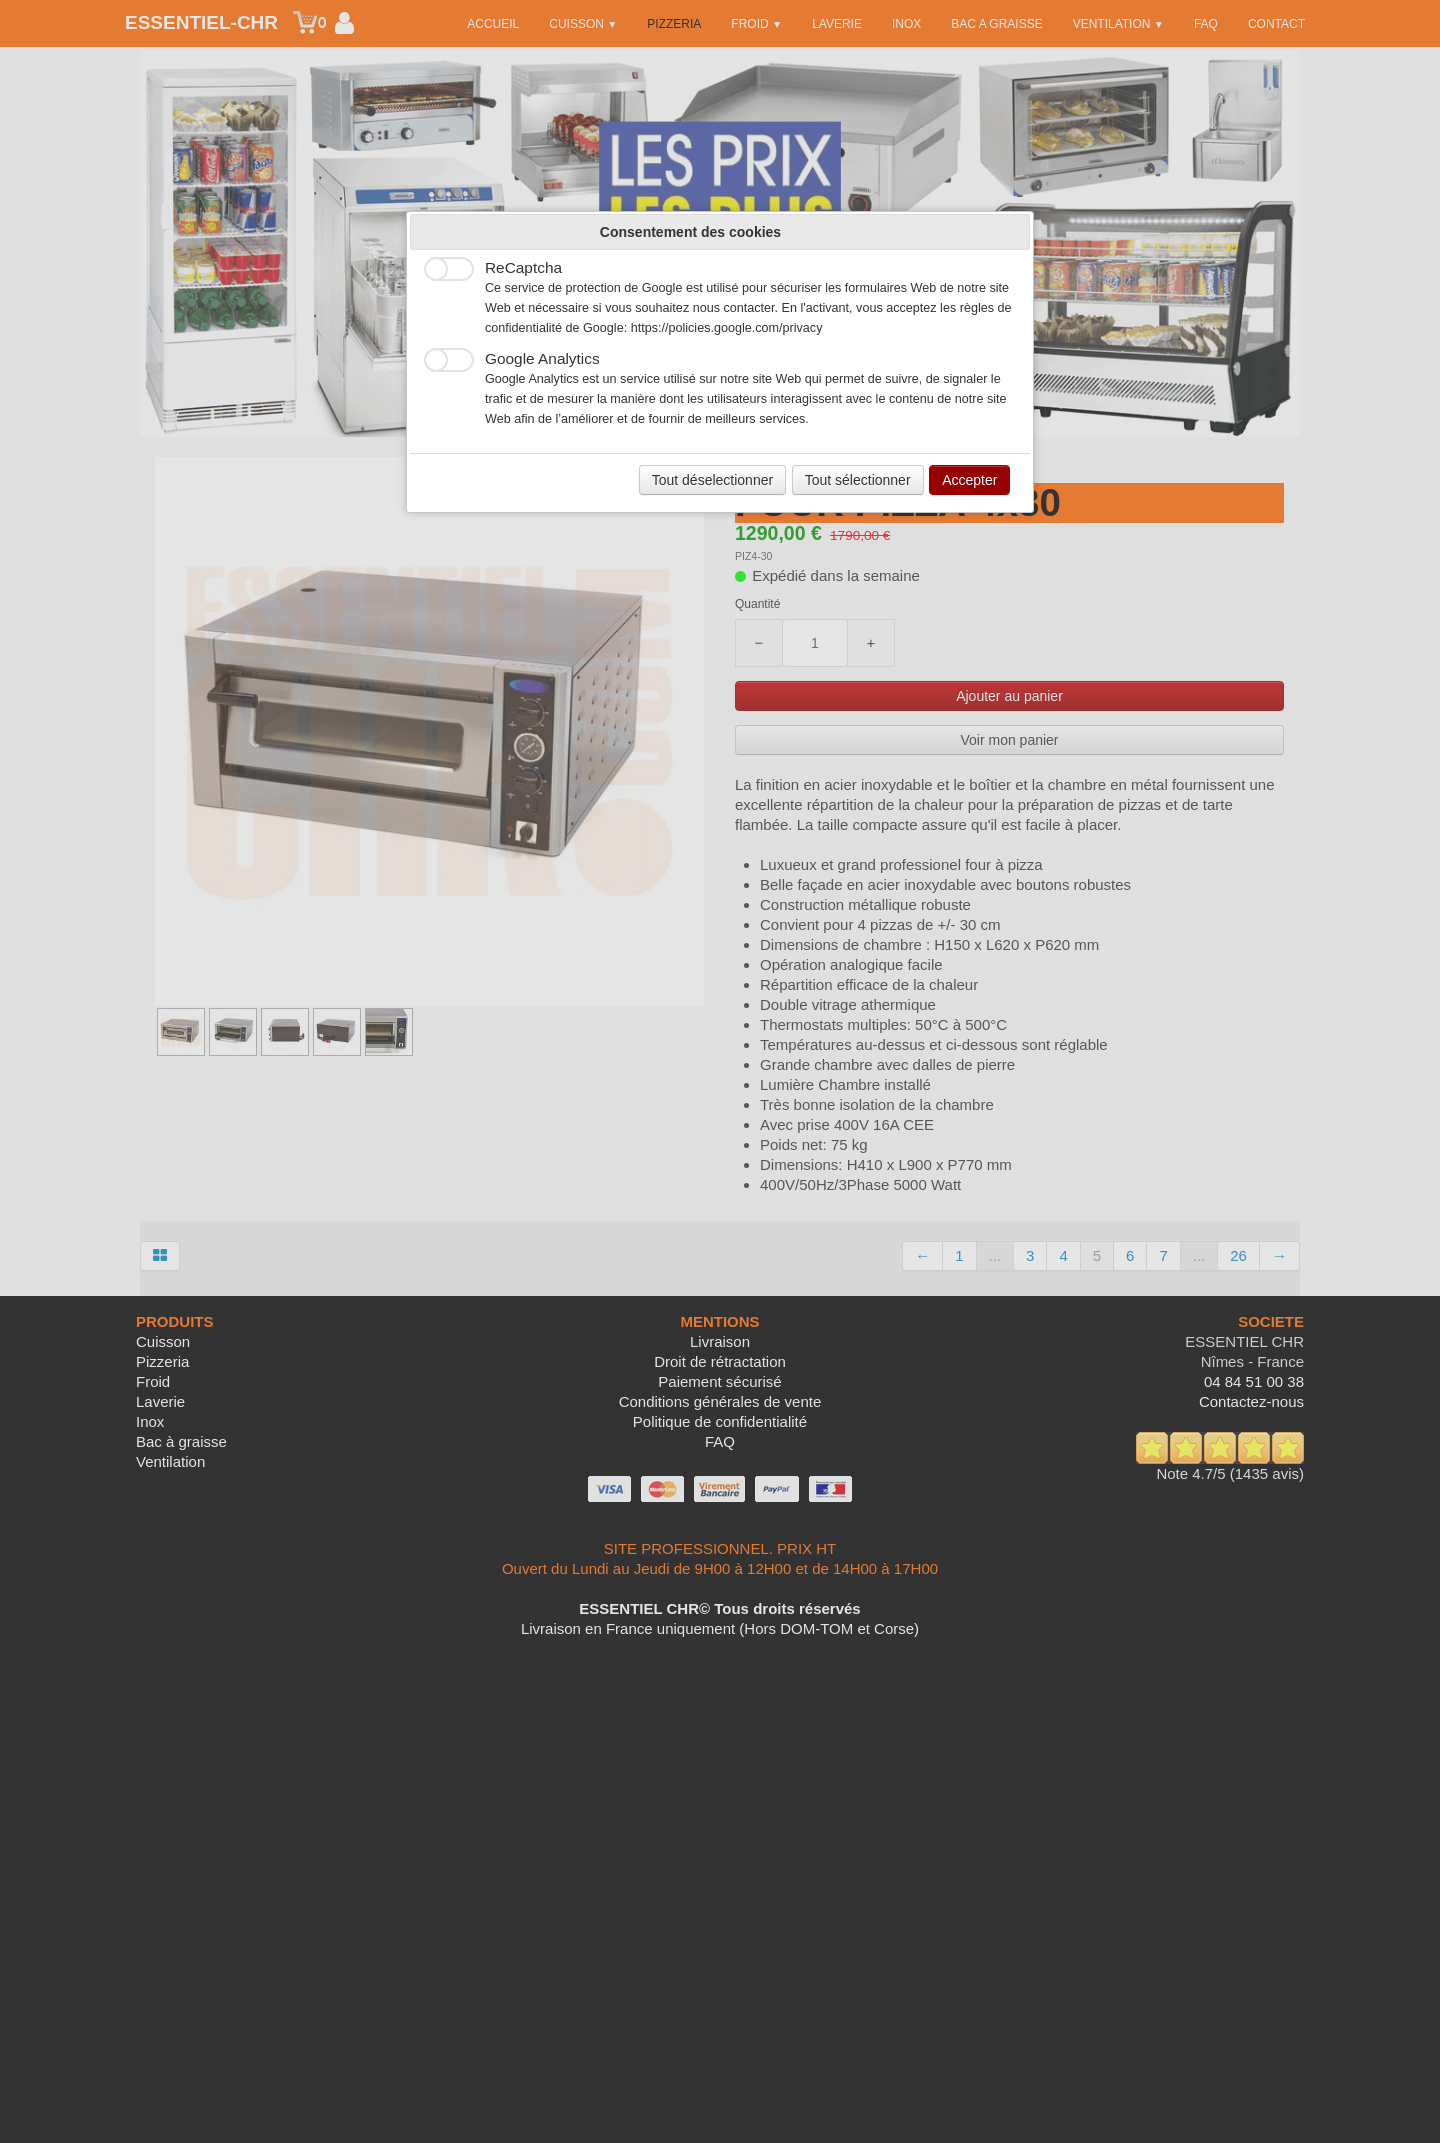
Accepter (969, 480)
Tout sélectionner (858, 480)
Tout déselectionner (712, 480)
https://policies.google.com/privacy (727, 328)
